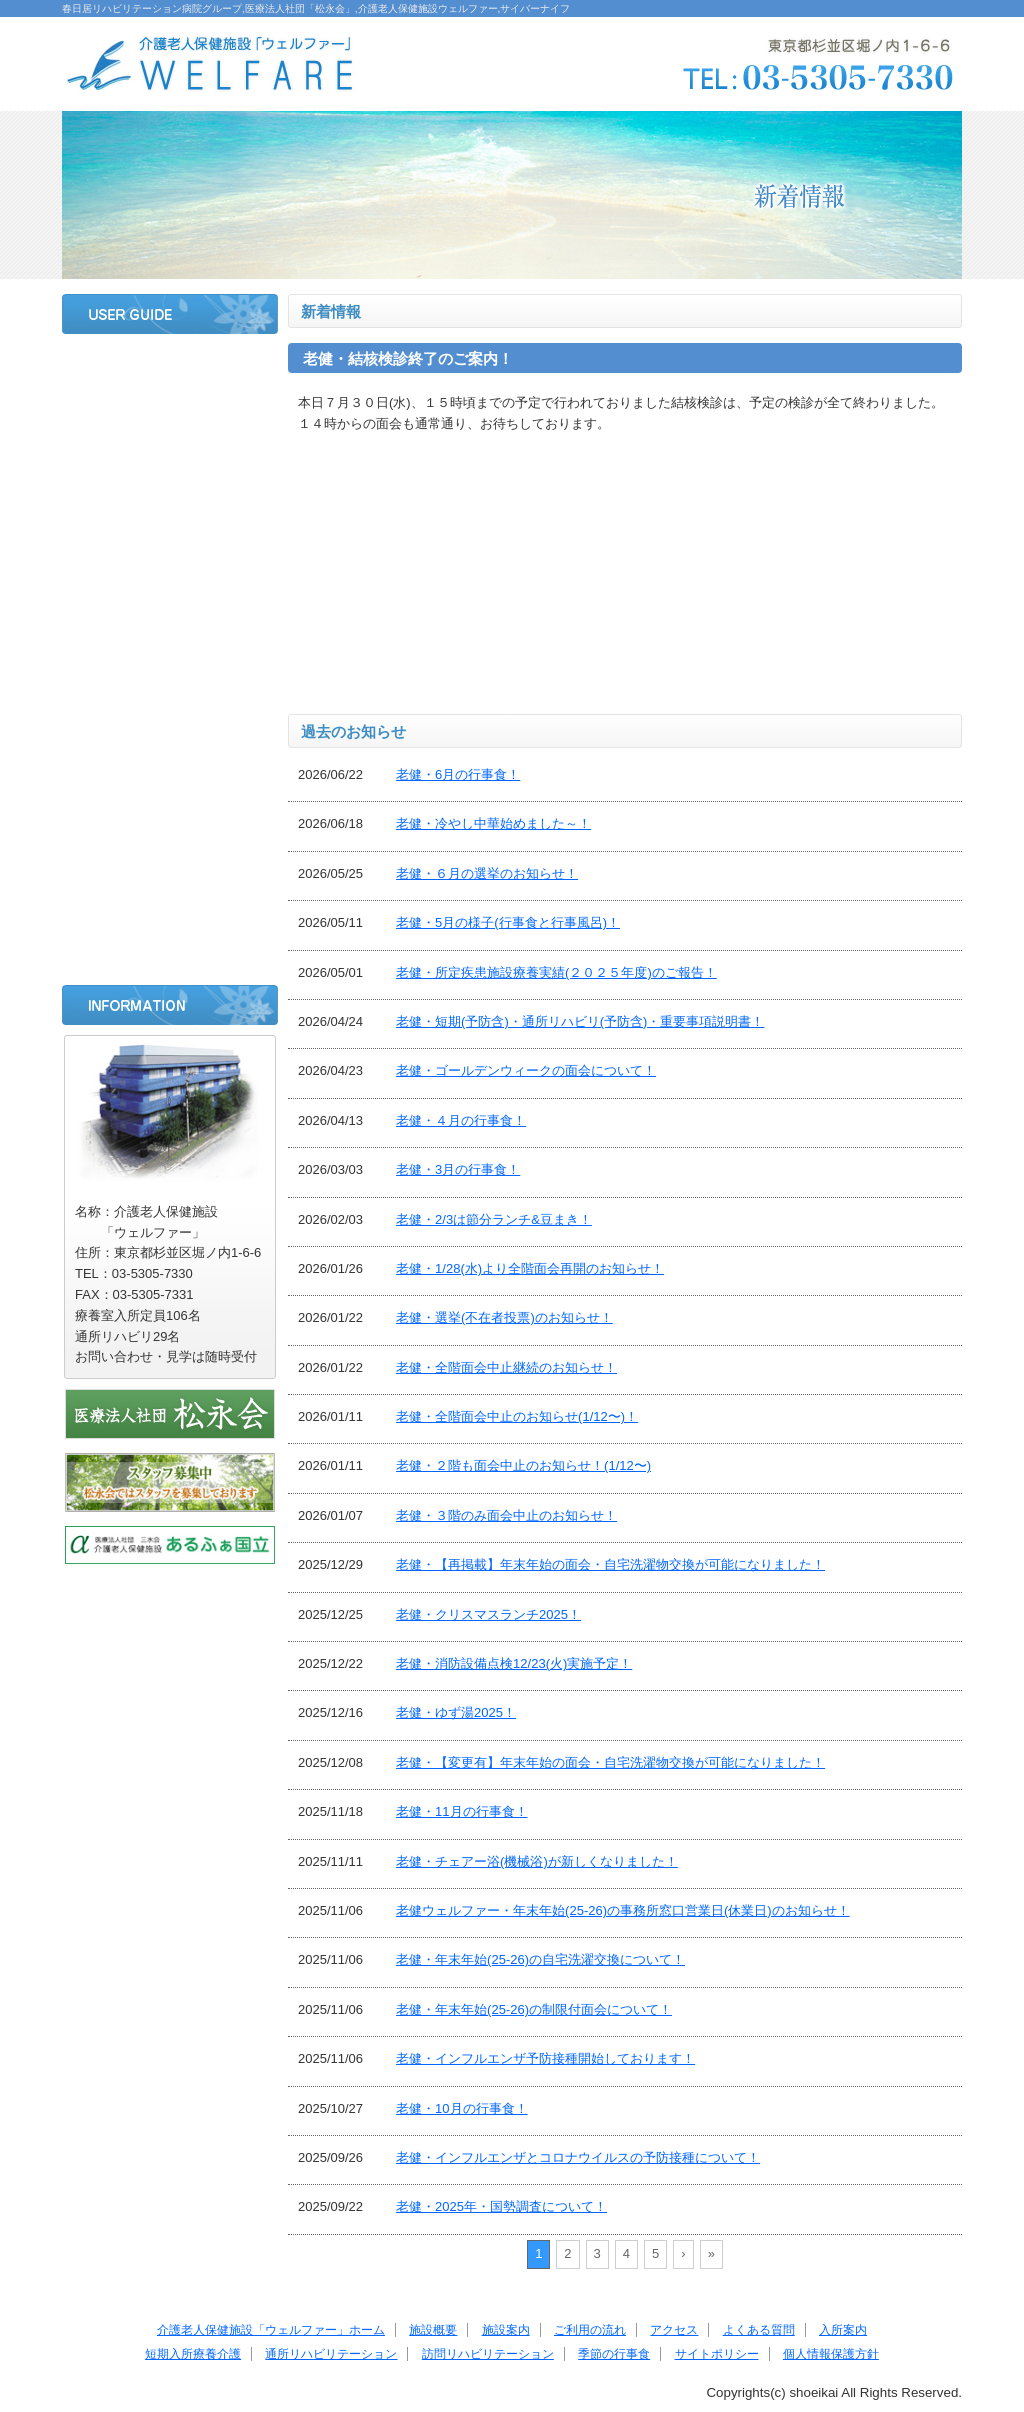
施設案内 (170, 474)
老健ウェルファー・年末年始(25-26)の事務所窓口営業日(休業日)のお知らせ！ (623, 1910)
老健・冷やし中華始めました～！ (493, 823)
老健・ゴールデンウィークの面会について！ (526, 1070)
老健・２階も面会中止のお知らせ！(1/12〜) (523, 1465)
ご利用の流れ (170, 527)
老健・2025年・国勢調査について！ (501, 2206)
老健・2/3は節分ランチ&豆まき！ (494, 1219)
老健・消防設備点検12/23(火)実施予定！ (514, 1663)
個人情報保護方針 (831, 2354)
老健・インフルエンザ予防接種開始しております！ (545, 2058)
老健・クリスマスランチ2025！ (488, 1614)
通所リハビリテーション (170, 792)
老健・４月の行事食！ (461, 1120)
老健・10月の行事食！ (461, 2108)
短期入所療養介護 (170, 739)
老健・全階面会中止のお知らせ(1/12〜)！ (517, 1416)
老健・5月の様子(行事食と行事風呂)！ (508, 922)
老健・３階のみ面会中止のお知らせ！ (506, 1515)
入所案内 (170, 686)
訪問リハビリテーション (170, 845)
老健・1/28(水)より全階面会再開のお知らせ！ (530, 1268)
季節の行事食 (170, 898)
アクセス (170, 580)
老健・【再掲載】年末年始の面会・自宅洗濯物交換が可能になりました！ (610, 1564)
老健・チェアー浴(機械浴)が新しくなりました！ (537, 1861)
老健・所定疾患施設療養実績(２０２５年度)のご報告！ (556, 972)
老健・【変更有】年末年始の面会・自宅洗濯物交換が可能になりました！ (610, 1762)
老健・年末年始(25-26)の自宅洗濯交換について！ (540, 1959)
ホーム (170, 368)
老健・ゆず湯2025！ (456, 1712)
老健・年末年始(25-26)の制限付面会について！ (534, 2009)
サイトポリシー (170, 951)
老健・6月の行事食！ (458, 774)
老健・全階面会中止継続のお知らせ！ (506, 1367)
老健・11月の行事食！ (461, 1811)
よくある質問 (170, 633)
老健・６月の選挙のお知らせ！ (487, 873)
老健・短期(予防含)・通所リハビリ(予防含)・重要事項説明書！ (580, 1021)
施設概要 (170, 421)
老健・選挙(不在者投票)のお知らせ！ (504, 1317)
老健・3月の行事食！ (458, 1169)
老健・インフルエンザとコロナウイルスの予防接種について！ (578, 2157)
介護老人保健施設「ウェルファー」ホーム (271, 2330)
